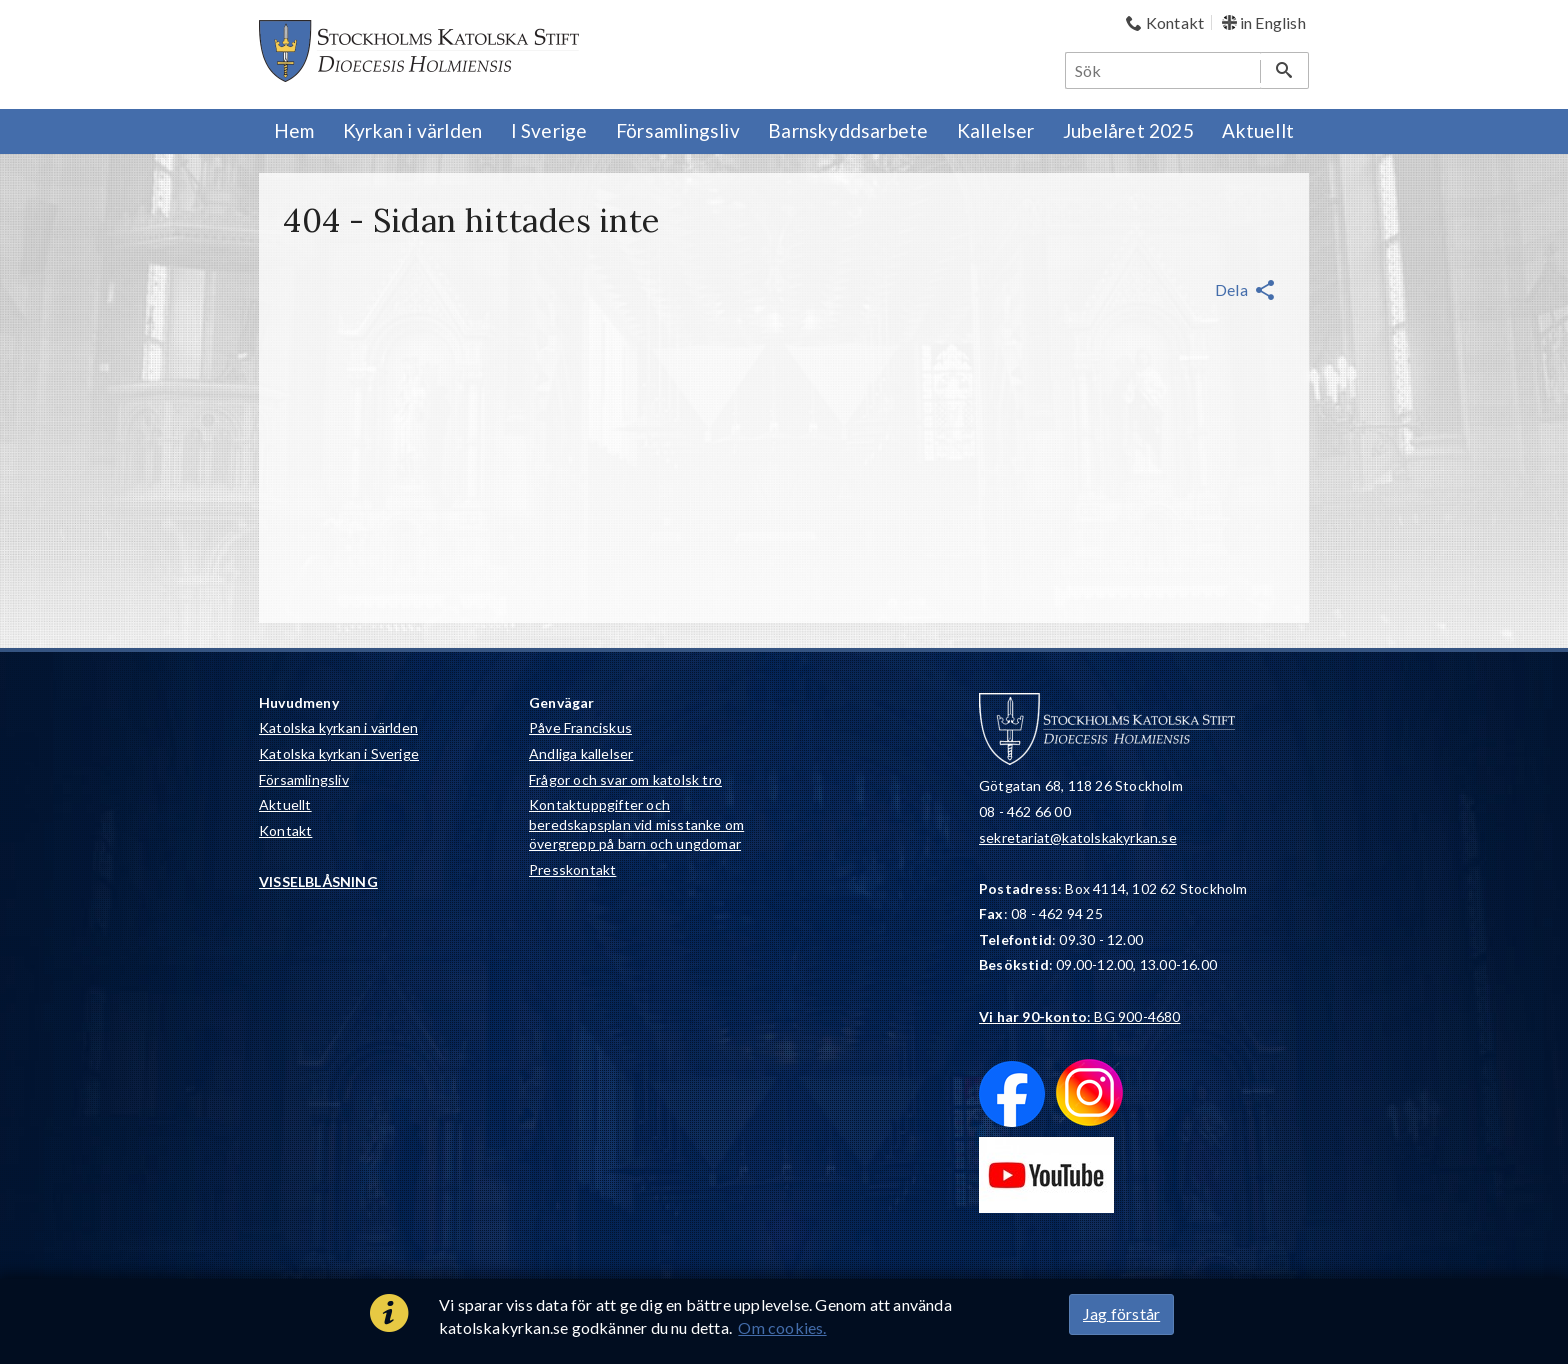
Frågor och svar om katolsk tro (625, 779)
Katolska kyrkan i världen (338, 727)
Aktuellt (285, 804)
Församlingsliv (304, 779)
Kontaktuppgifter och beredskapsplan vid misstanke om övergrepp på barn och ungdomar (636, 824)
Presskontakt (572, 869)
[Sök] (1164, 70)
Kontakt (285, 830)
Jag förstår (1121, 1313)
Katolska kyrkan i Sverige (339, 753)
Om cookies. (782, 1327)
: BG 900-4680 (1080, 1016)
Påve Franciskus (580, 727)
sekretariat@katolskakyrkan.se (1078, 837)
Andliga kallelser (581, 753)
